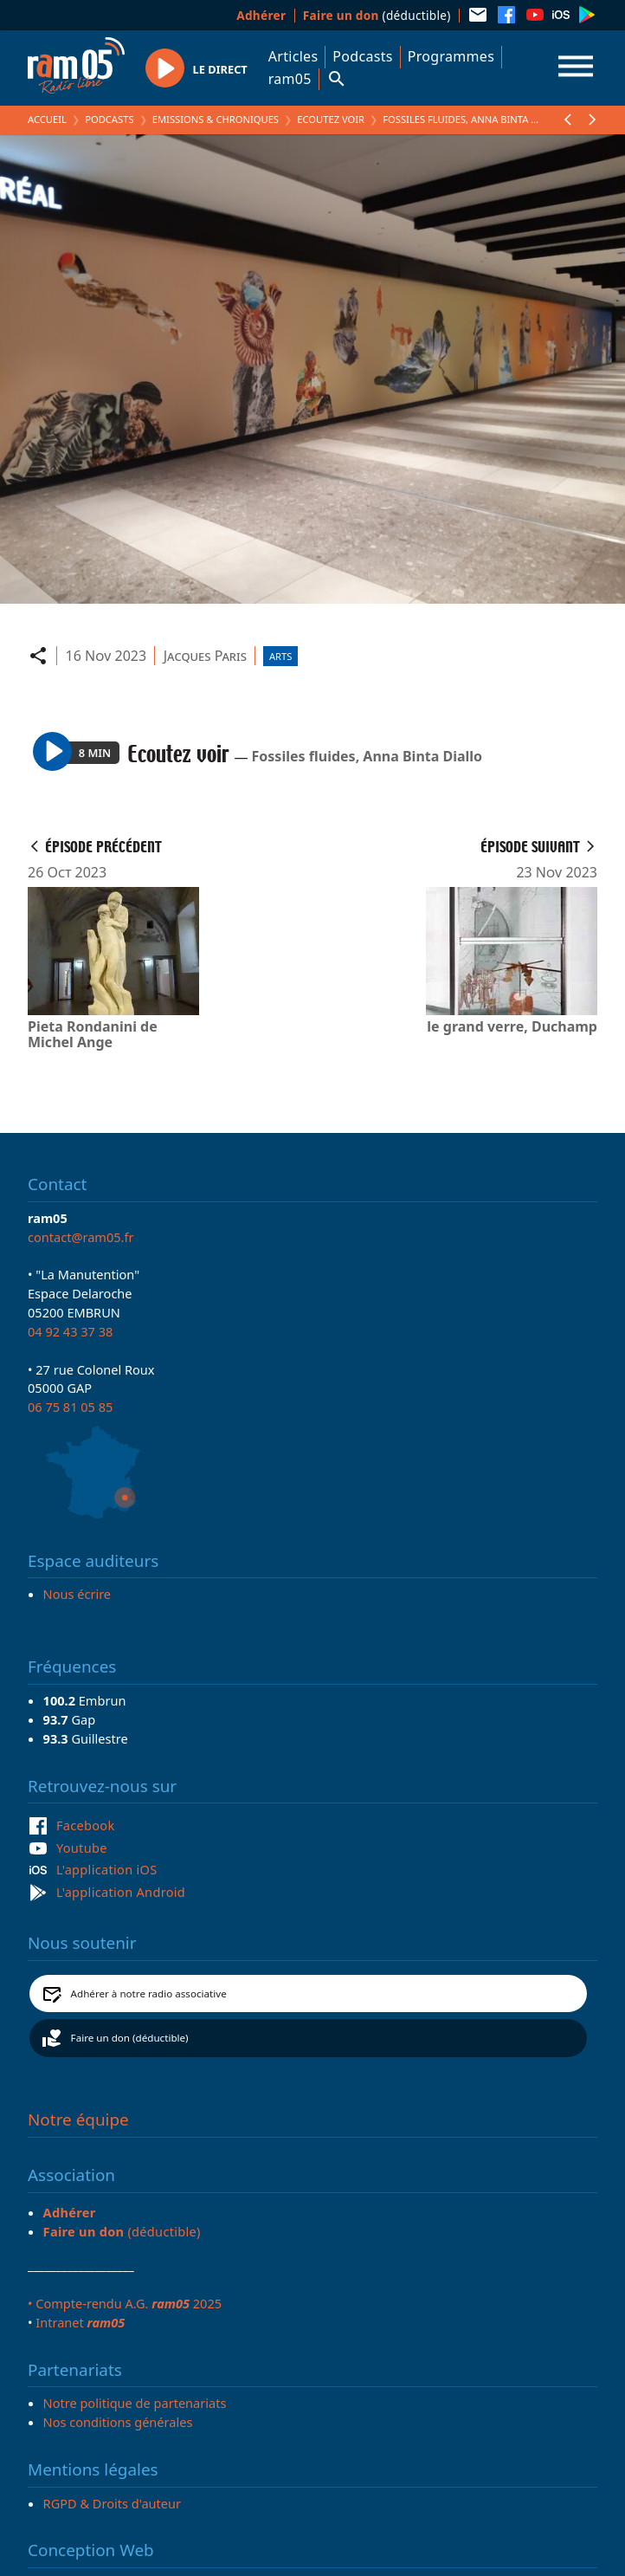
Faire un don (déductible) (130, 2037)
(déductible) (377, 15)
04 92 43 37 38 (70, 1331)
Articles (293, 56)
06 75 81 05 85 (70, 1406)
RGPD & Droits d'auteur (112, 2503)
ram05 (290, 78)
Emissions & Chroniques (215, 119)
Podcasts (362, 56)
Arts (280, 656)
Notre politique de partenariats (135, 2402)
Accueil (47, 119)
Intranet (80, 2322)
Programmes (451, 56)
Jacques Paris (205, 655)
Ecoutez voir (330, 119)
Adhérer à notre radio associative (149, 1993)
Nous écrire (77, 1593)
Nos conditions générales (118, 2421)
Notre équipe (78, 2119)
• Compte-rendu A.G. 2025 (125, 2303)
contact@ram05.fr (81, 1237)
